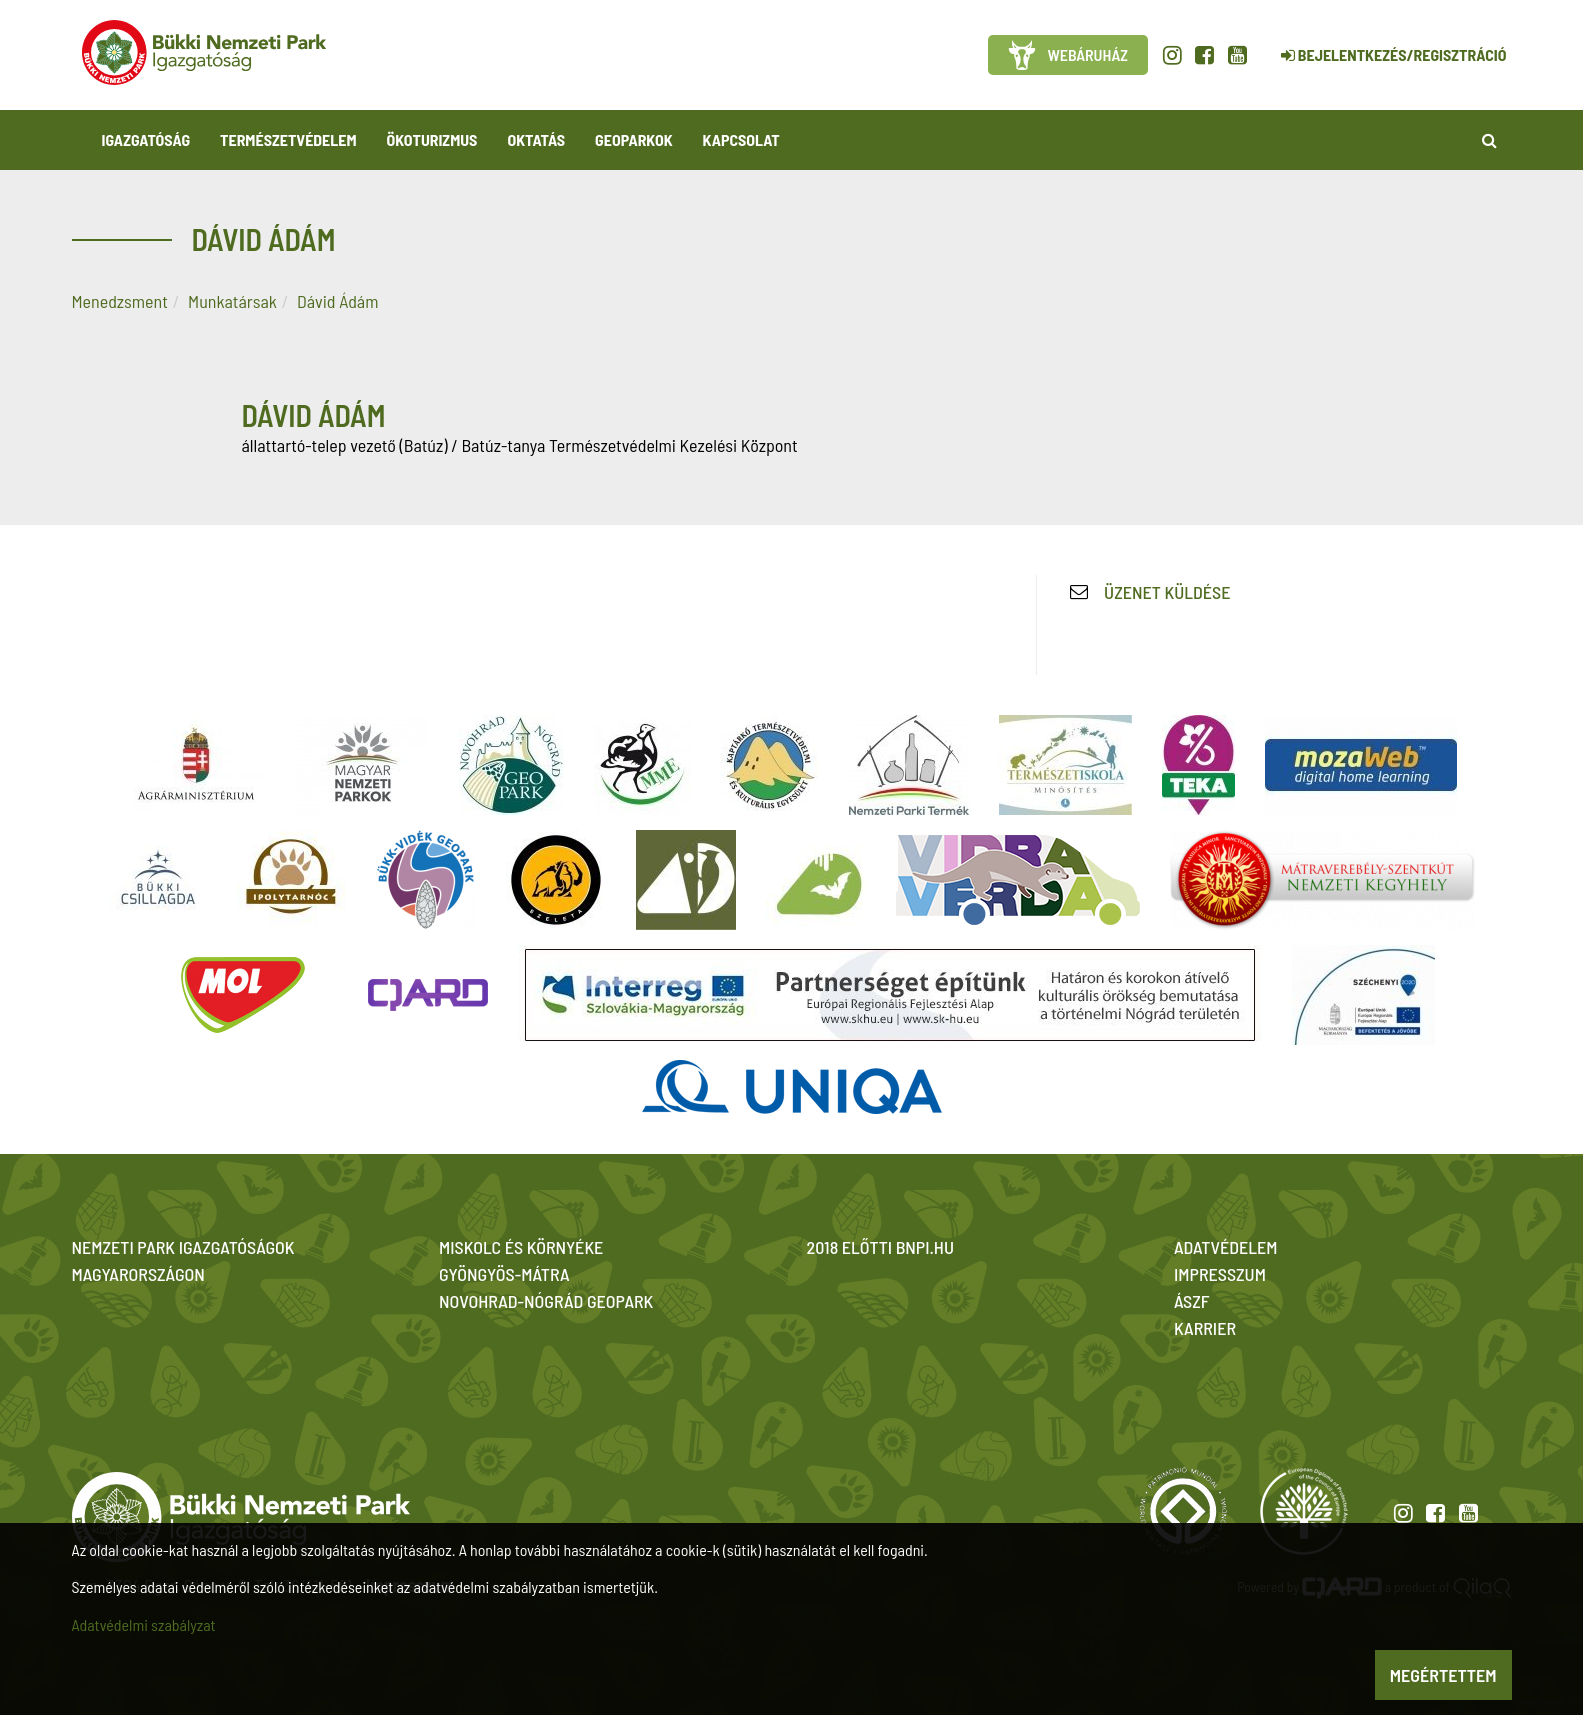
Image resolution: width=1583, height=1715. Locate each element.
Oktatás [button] (536, 139)
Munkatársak (232, 301)
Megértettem (1443, 1675)
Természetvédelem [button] (288, 139)
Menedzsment (120, 301)
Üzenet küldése (1167, 592)
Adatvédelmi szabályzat (144, 1624)
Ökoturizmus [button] (432, 139)
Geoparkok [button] (633, 139)
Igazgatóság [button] (146, 139)
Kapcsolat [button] (741, 139)
